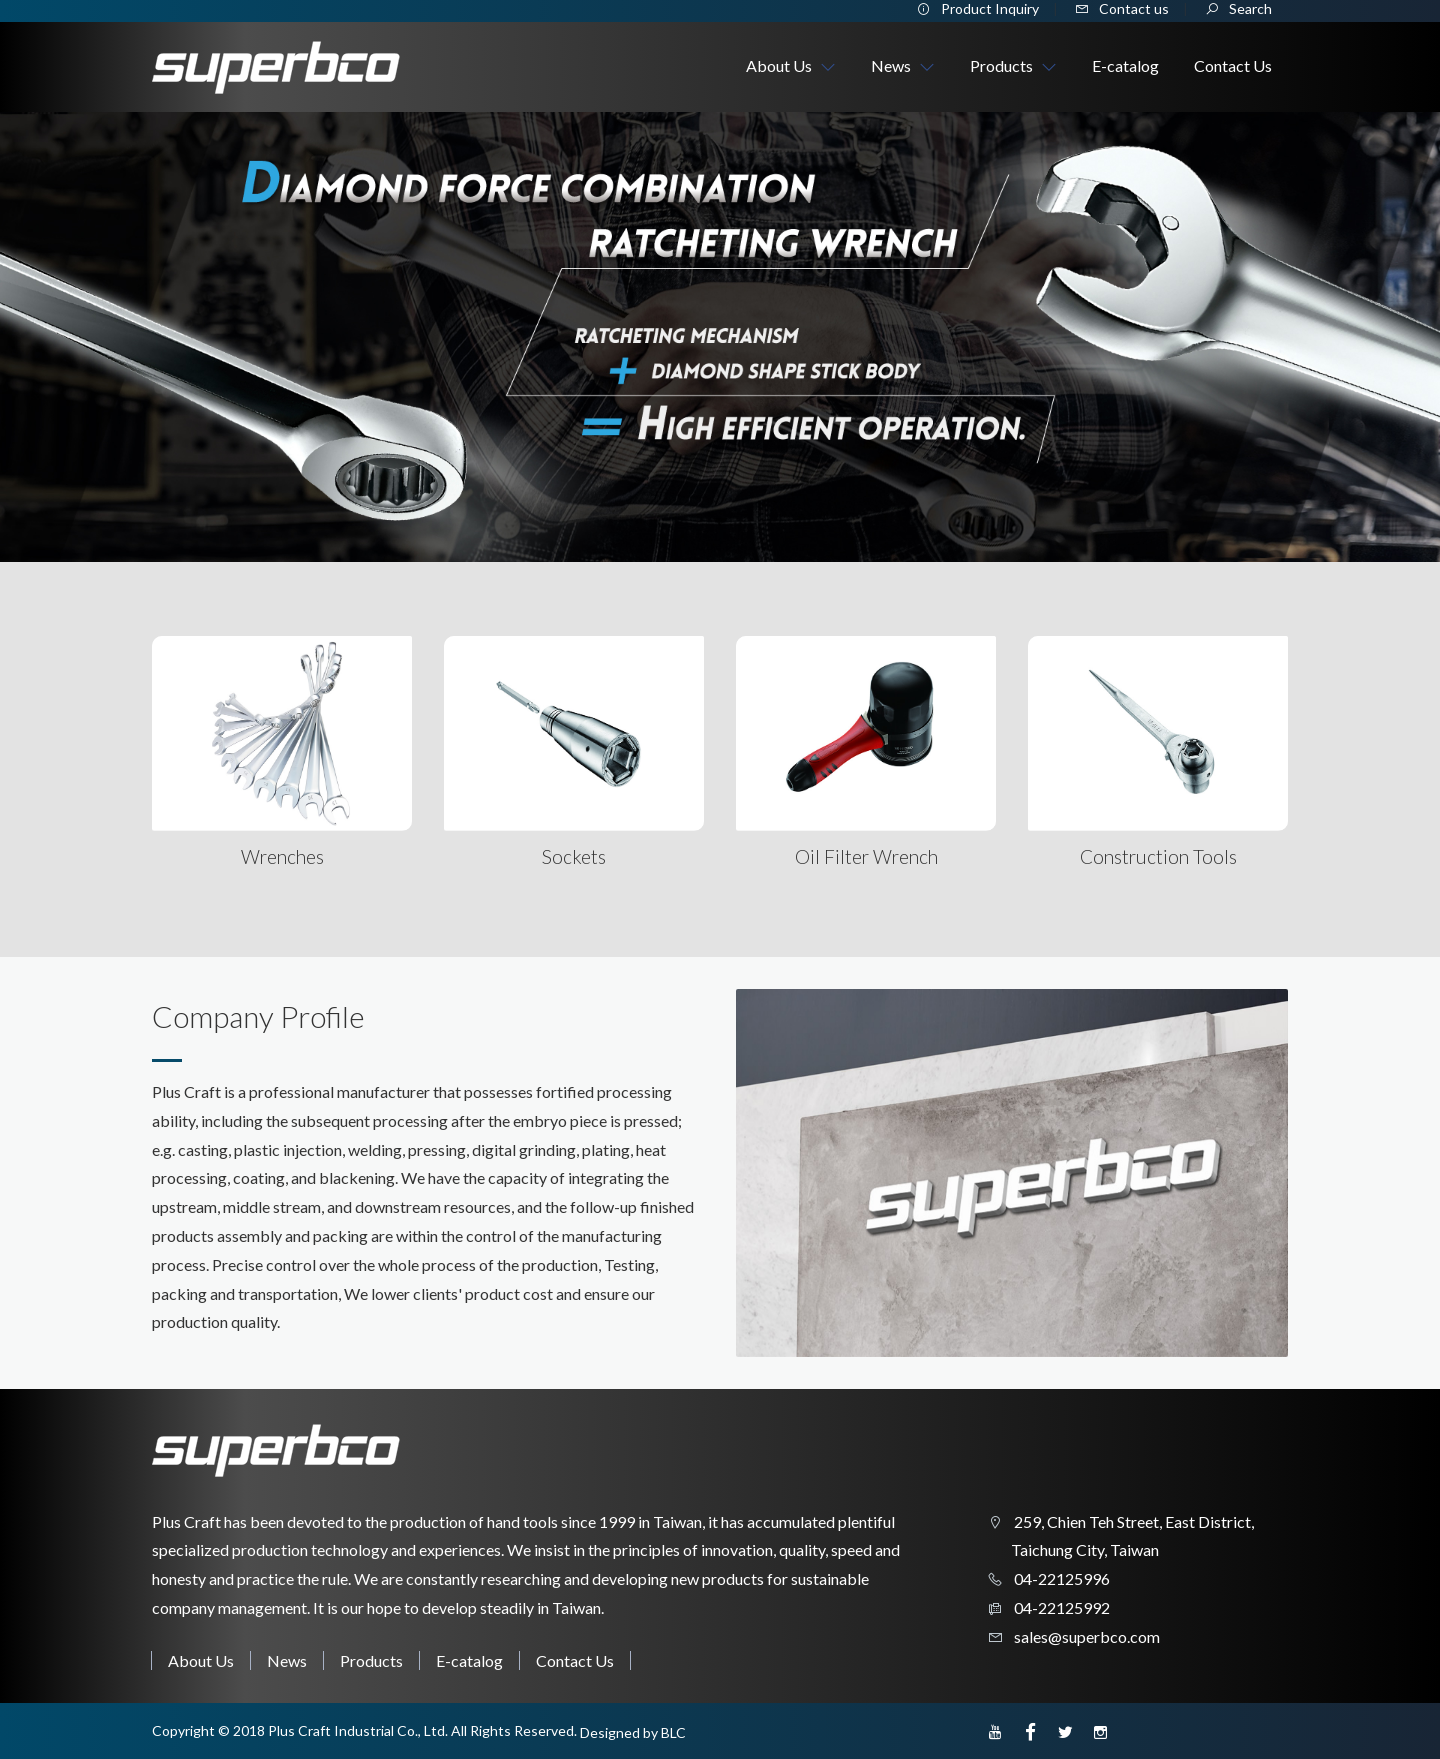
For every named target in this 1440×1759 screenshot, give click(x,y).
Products (371, 1660)
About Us (201, 1660)
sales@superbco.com (1085, 1636)
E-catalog (469, 1660)
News (287, 1660)
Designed (610, 1732)
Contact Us (575, 1660)
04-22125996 (1060, 1578)
